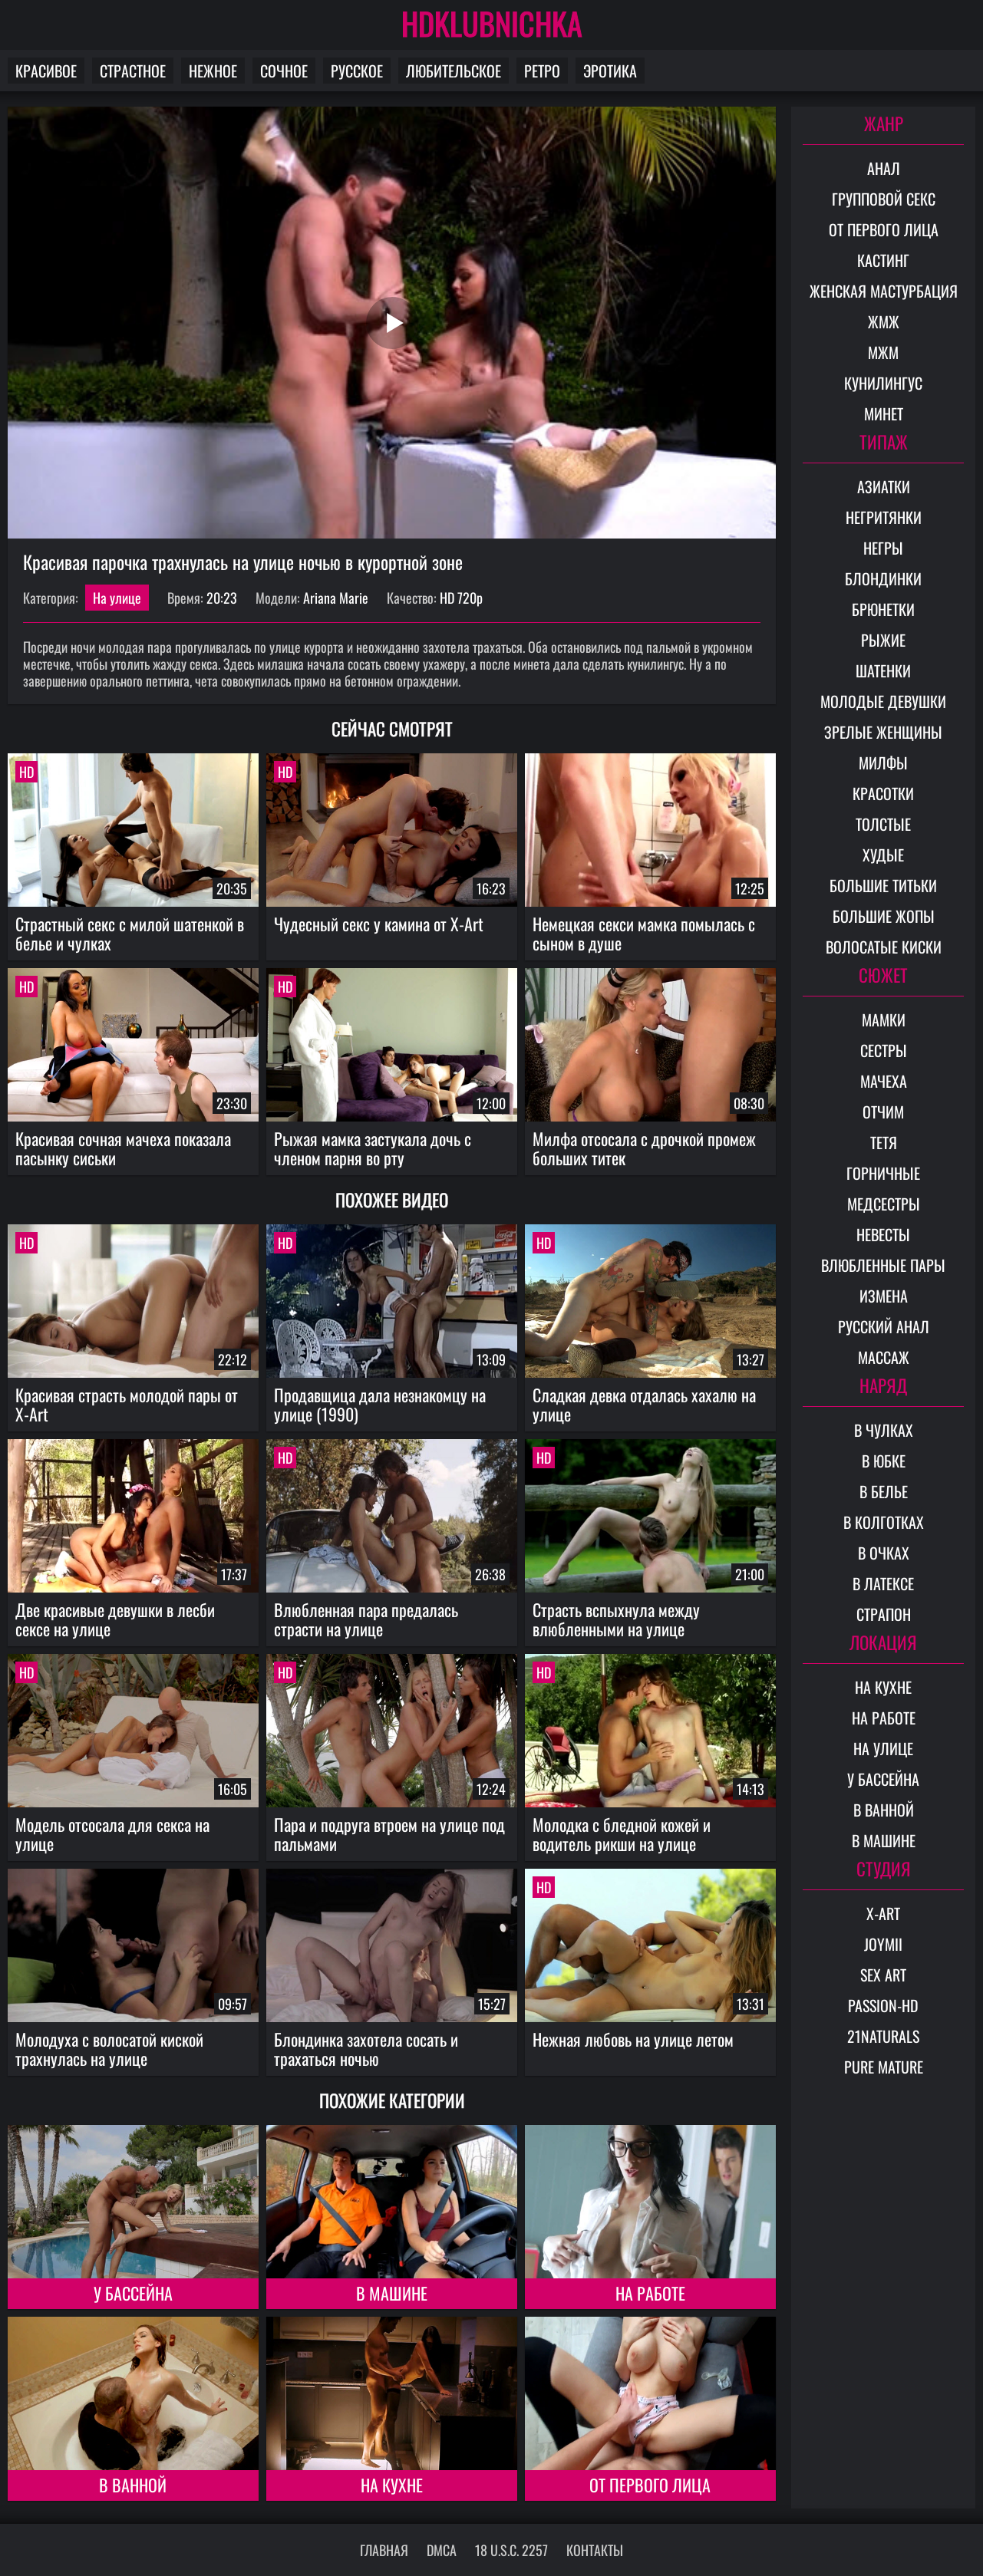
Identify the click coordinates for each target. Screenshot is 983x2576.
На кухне (392, 2484)
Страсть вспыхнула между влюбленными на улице (616, 1619)
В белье (883, 1491)
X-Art (883, 1913)
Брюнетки (883, 609)
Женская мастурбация (884, 290)
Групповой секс (883, 198)
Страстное (133, 70)
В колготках (883, 1521)
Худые (883, 854)
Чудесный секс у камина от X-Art (378, 923)
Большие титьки (883, 885)
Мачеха (883, 1080)
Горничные (883, 1172)
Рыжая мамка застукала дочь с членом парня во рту (372, 1148)
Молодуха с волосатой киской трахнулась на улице (109, 2048)
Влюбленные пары (883, 1264)
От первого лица (650, 2484)
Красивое (46, 70)
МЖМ (883, 352)
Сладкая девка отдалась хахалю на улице (644, 1404)
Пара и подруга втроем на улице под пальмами (389, 1834)
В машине (391, 2293)
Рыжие (883, 639)
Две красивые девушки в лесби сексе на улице (115, 1619)
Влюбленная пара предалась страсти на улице (366, 1619)
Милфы (883, 762)
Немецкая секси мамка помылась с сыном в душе (644, 933)
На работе (650, 2293)
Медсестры (883, 1203)
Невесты (883, 1234)
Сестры (883, 1050)
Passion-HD (883, 2005)
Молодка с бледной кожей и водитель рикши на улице (622, 1834)
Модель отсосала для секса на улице (112, 1834)
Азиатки (883, 486)
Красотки (883, 793)
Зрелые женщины (883, 731)
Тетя (883, 1142)
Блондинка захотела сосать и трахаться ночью (366, 2048)
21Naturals (883, 2035)
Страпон (883, 1614)
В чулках (883, 1429)
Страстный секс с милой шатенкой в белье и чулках (129, 933)
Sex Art (883, 1974)
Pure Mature (883, 2066)
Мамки (883, 1019)
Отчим (883, 1111)
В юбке (883, 1460)
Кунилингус (883, 382)
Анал (883, 168)
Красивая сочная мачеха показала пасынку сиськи (123, 1148)
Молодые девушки (883, 701)
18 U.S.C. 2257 (511, 2550)
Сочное (284, 70)
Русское (357, 70)
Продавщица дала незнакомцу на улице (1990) (380, 1404)
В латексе (883, 1583)
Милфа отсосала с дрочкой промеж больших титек (644, 1148)
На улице (117, 598)
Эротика (610, 70)
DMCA (442, 2550)
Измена (883, 1295)
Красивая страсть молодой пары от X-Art (126, 1404)
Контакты (594, 2550)
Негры (883, 547)
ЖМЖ (883, 321)
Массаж (883, 1357)
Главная (384, 2550)
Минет (883, 413)
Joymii (883, 1943)
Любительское (453, 70)
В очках (883, 1552)
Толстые (883, 823)
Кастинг (883, 260)
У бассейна (133, 2293)
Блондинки (883, 578)
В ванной (133, 2484)
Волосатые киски (884, 946)
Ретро (542, 70)
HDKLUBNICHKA (491, 23)
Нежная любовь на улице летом (633, 2039)
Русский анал (883, 1326)
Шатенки (883, 670)
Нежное (213, 70)
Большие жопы (884, 915)
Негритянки (884, 517)
